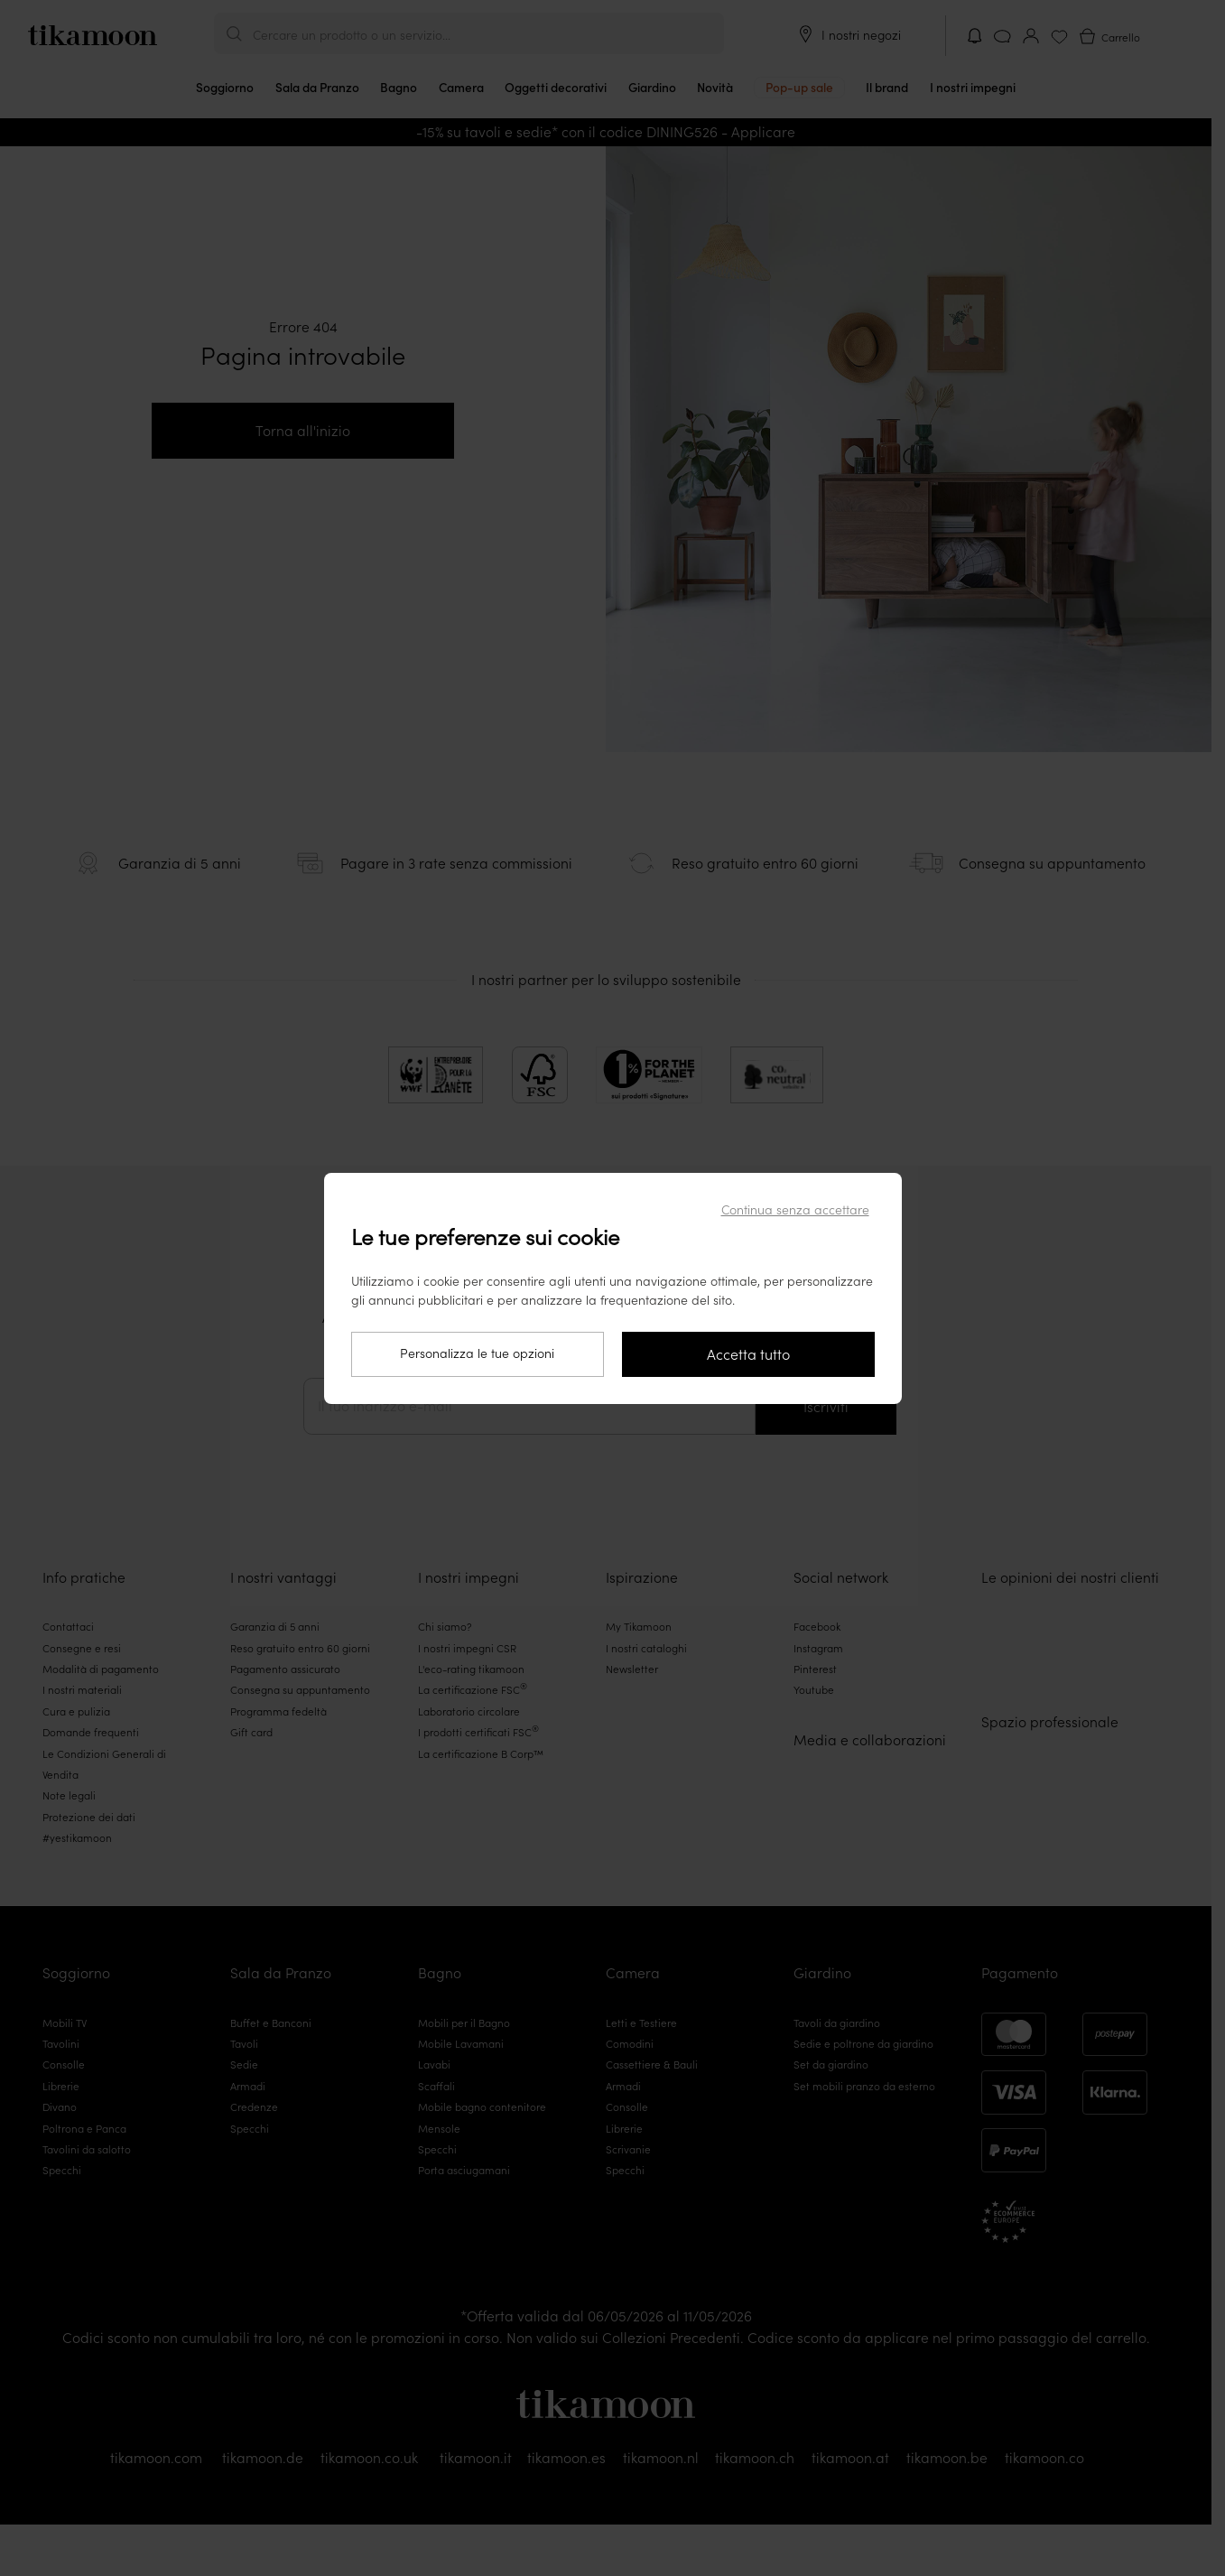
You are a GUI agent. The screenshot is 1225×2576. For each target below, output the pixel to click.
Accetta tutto (748, 1354)
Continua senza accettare (795, 1210)
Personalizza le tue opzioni (477, 1353)
